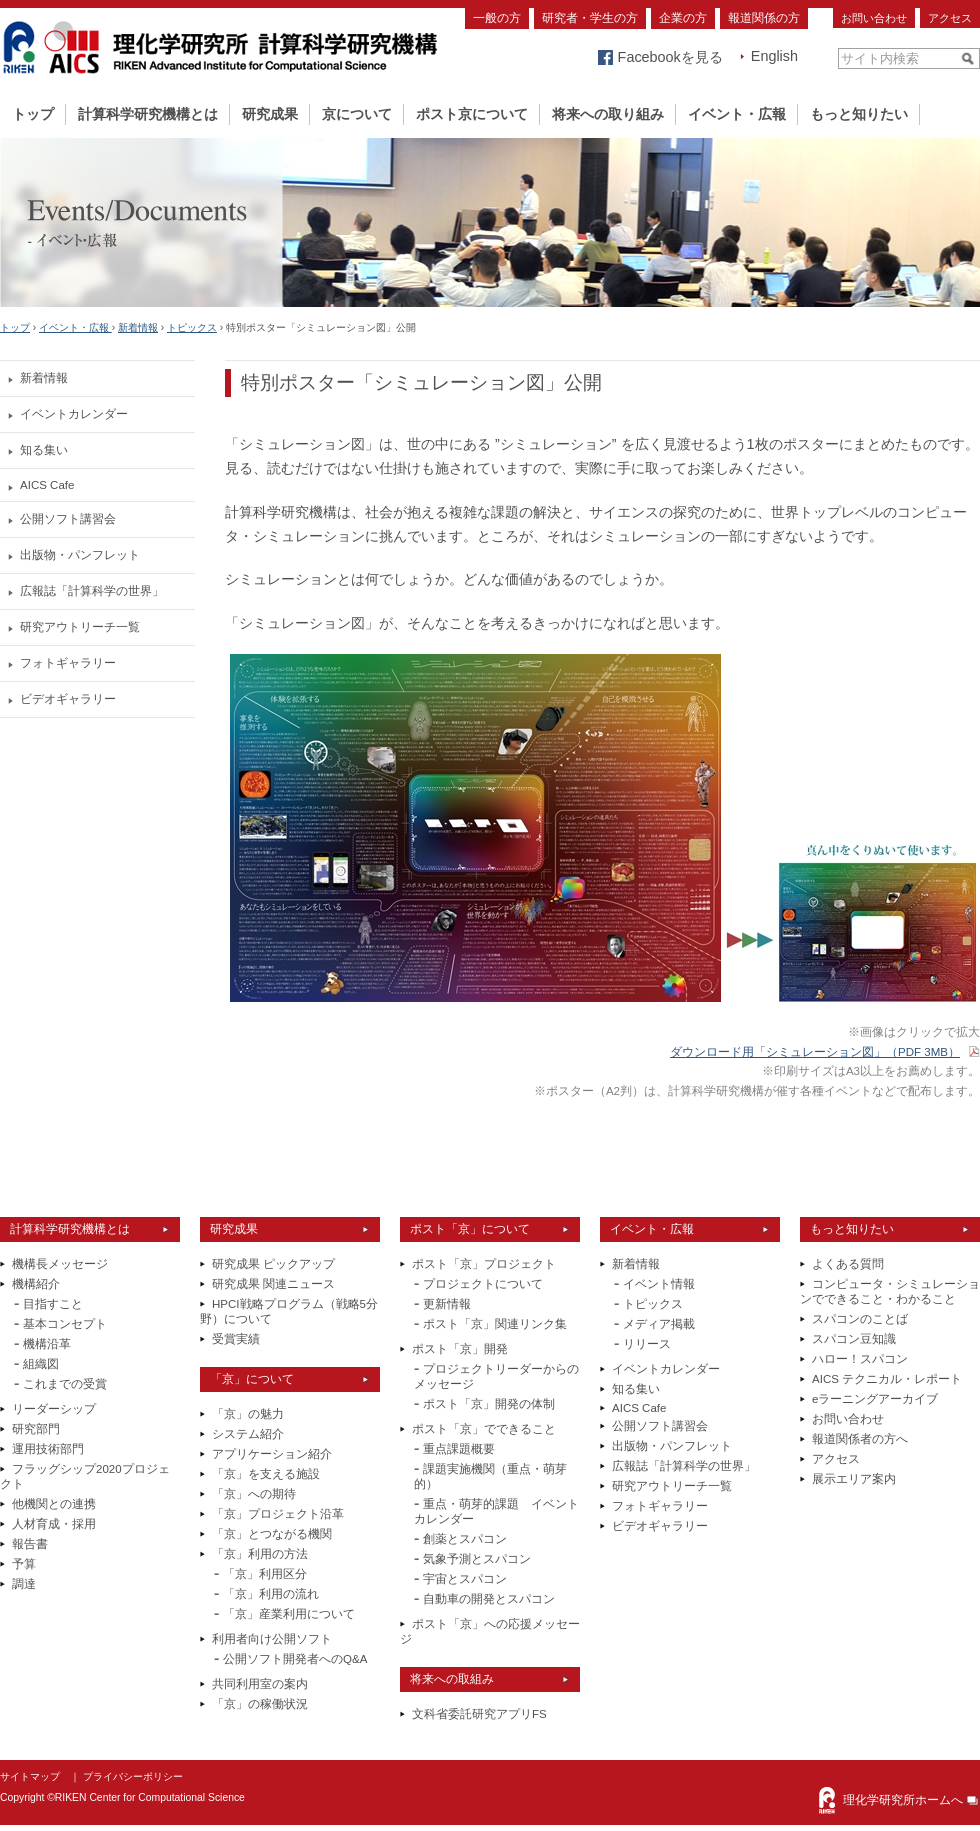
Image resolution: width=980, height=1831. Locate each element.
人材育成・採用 (54, 1524)
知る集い (44, 450)
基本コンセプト (65, 1324)
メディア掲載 (659, 1324)
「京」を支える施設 (266, 1474)
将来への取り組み (608, 114)
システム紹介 (248, 1434)
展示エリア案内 (854, 1479)
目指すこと (53, 1304)
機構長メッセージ (60, 1264)
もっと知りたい (859, 114)
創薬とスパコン (465, 1539)
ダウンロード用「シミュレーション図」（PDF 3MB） (815, 1052)
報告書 (30, 1544)
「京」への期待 (254, 1494)
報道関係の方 (764, 18)
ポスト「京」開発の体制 (489, 1404)
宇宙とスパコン (465, 1579)
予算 (24, 1564)
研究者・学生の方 (590, 18)
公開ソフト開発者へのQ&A (295, 1659)
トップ (33, 114)
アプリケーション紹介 (272, 1454)
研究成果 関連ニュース (273, 1284)
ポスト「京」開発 (460, 1349)
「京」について (252, 1379)
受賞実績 (236, 1339)
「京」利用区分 (265, 1574)
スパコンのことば (860, 1319)
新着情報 (138, 327)
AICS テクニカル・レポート (887, 1379)
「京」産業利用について (289, 1614)
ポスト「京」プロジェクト (484, 1264)
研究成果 (270, 114)
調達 (24, 1584)
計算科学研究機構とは (148, 114)
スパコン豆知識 (854, 1339)
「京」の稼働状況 (260, 1704)
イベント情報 (659, 1284)
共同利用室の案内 (260, 1684)
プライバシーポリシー (133, 1776)
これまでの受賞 (65, 1384)
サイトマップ (30, 1776)
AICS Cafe (47, 485)
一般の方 (497, 18)
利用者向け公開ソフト (272, 1639)
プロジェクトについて (483, 1284)
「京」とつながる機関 (272, 1534)
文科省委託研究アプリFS (479, 1714)
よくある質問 (848, 1264)
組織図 (41, 1364)
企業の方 (683, 18)
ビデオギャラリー (68, 699)
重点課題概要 (459, 1449)
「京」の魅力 (248, 1414)
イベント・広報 (737, 114)
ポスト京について (472, 114)
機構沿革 (47, 1344)
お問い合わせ (874, 18)
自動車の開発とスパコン (489, 1599)
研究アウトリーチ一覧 (80, 627)
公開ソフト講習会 (68, 519)
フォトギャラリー (68, 663)
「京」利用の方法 (260, 1554)
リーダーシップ (54, 1409)
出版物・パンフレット (80, 555)
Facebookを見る (670, 57)
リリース (647, 1344)
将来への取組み (452, 1679)
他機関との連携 (54, 1504)
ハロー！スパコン (860, 1359)
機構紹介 (36, 1284)
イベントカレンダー (74, 414)
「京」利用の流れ (271, 1594)
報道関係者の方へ (860, 1439)
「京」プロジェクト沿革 (278, 1514)
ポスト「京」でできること (484, 1429)
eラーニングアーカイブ (875, 1399)
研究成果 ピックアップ (273, 1264)
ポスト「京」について (470, 1229)
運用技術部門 (48, 1449)
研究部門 (36, 1429)
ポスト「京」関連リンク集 (495, 1324)
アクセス (950, 18)
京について (357, 114)
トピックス (192, 327)
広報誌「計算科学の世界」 (92, 591)
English (774, 56)
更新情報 (447, 1304)
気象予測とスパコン (477, 1559)
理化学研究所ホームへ (903, 1800)
